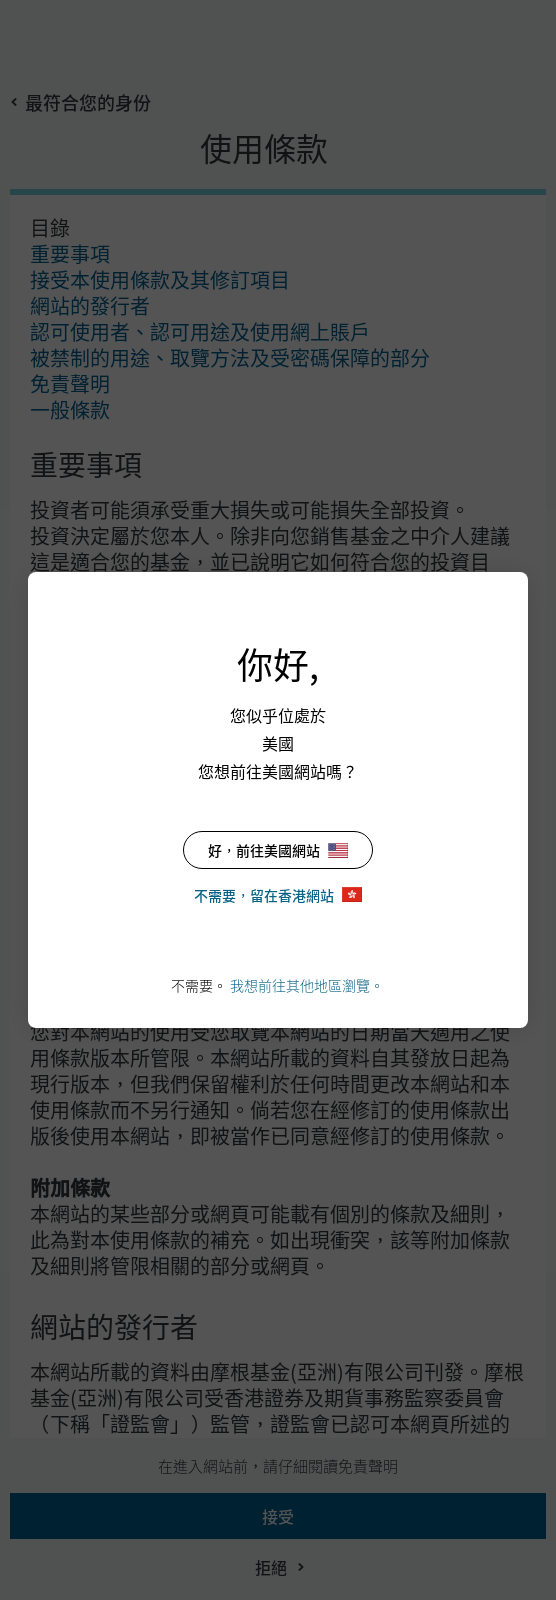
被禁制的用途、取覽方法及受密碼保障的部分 (230, 357)
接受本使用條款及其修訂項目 (160, 279)
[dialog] (278, 800)
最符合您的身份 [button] (88, 102)
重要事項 (70, 253)
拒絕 (271, 1567)
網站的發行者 (90, 305)
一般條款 (70, 409)
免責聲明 (70, 383)
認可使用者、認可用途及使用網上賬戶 (200, 331)
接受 (278, 1516)
